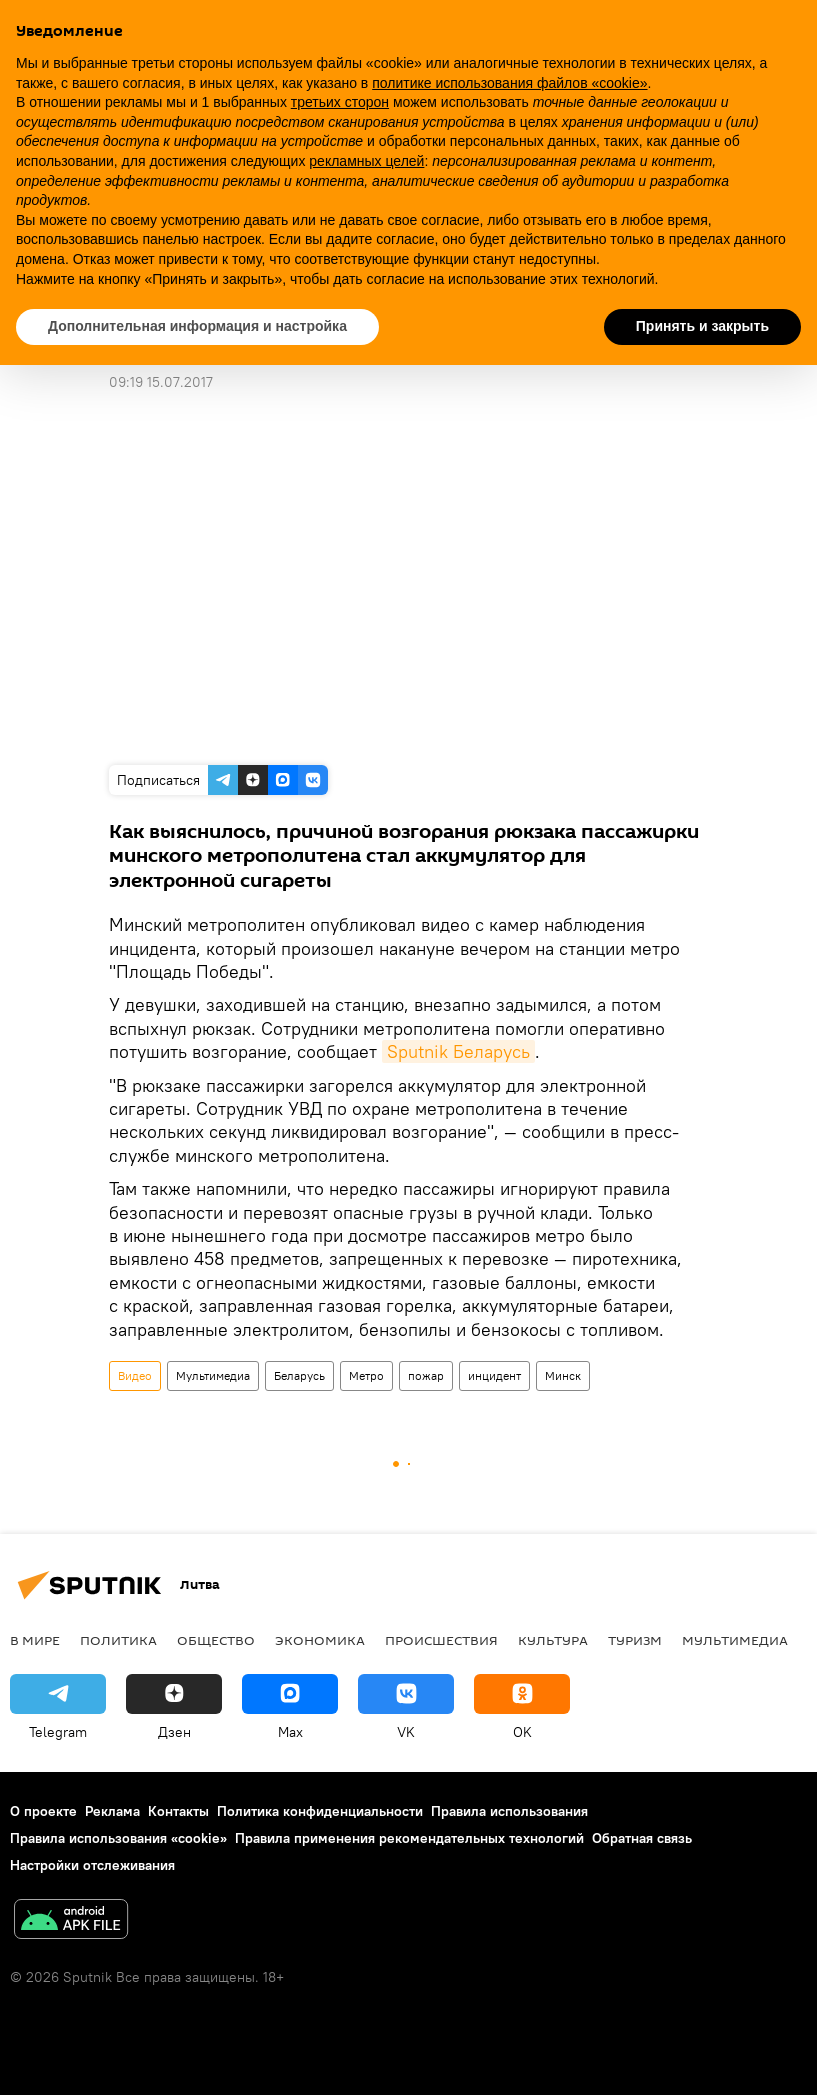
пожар (426, 1375)
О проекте (43, 1811)
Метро (366, 1375)
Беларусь (299, 1375)
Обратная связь (642, 1838)
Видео (135, 1375)
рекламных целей (366, 161)
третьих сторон (340, 102)
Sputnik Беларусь (458, 1051)
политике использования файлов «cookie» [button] (509, 83)
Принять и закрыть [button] (702, 326)
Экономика (320, 1640)
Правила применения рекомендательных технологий (409, 1838)
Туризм (635, 1640)
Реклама (112, 1811)
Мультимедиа (213, 1375)
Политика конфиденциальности (320, 1811)
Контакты (178, 1811)
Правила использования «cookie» (118, 1838)
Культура (553, 1640)
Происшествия (441, 1640)
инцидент (494, 1375)
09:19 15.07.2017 (161, 382)
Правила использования (509, 1811)
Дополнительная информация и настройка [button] (197, 326)
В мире (35, 1640)
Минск (563, 1375)
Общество (216, 1640)
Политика (118, 1640)
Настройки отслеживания (92, 1865)
